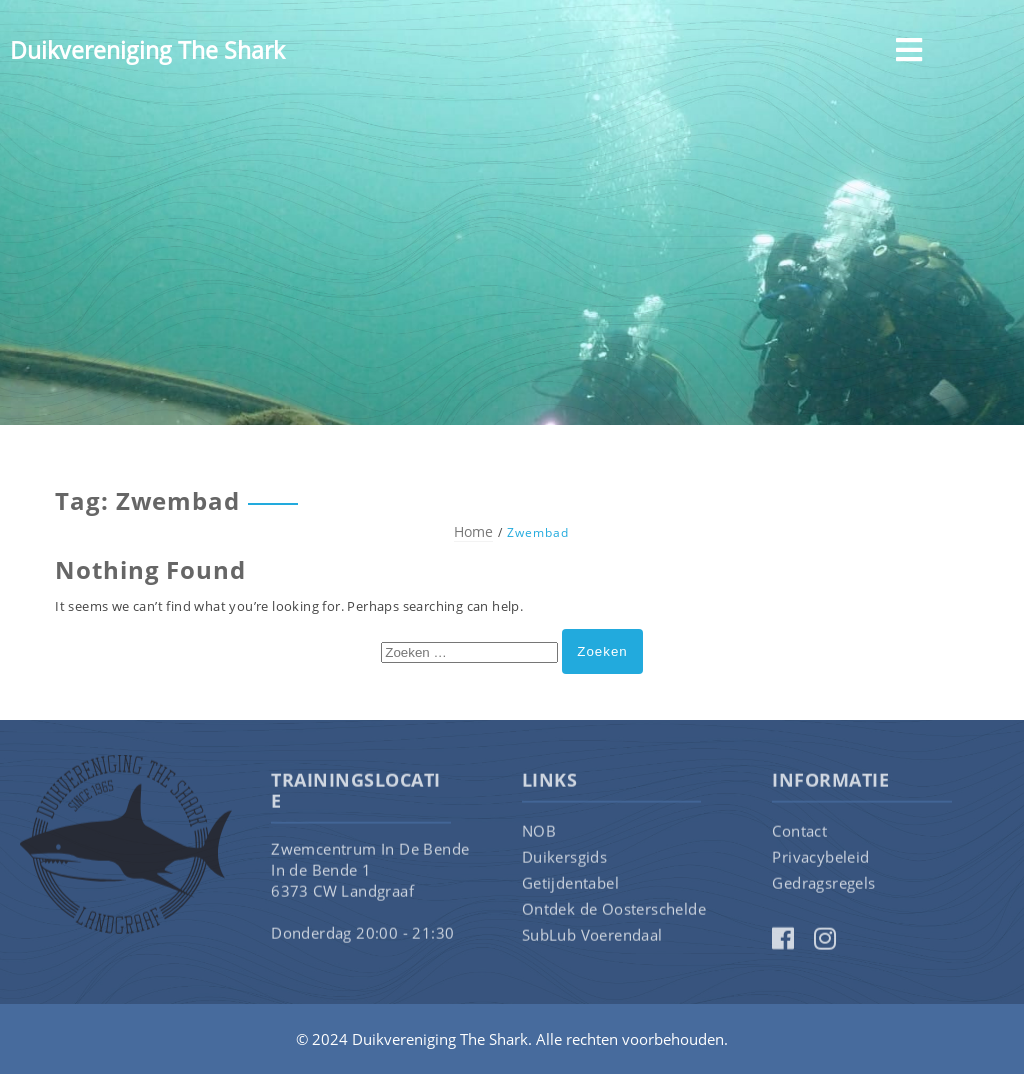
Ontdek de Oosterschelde (614, 914)
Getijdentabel (570, 888)
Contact (799, 836)
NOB (539, 836)
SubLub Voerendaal (592, 940)
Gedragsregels (823, 888)
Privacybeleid (820, 862)
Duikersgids (564, 862)
